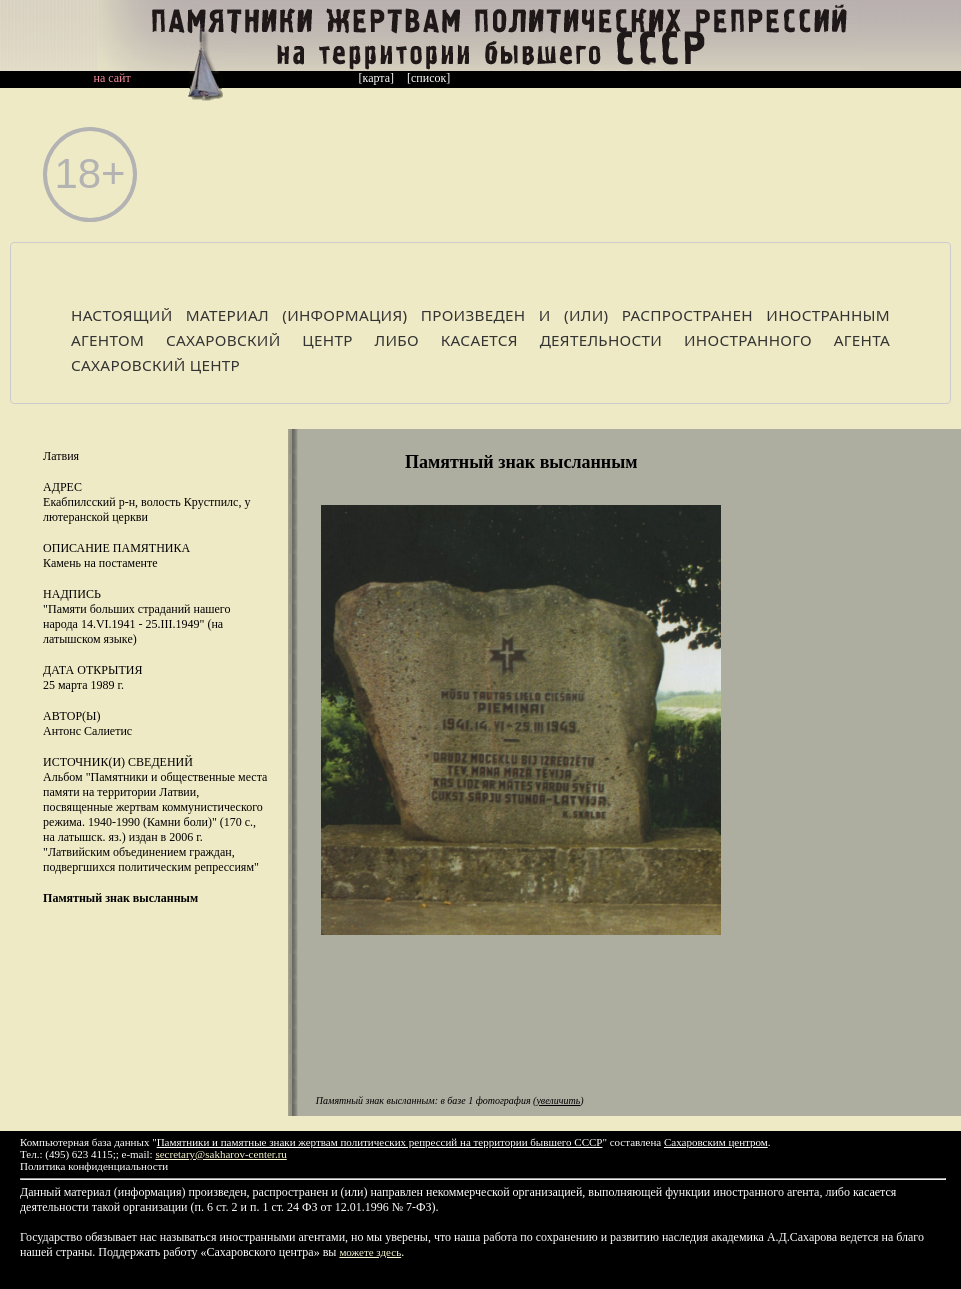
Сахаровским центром (716, 1142)
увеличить (558, 1100)
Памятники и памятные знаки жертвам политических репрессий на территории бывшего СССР (380, 1142)
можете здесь (370, 1252)
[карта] (377, 78)
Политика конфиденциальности (94, 1166)
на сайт (112, 78)
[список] (428, 78)
